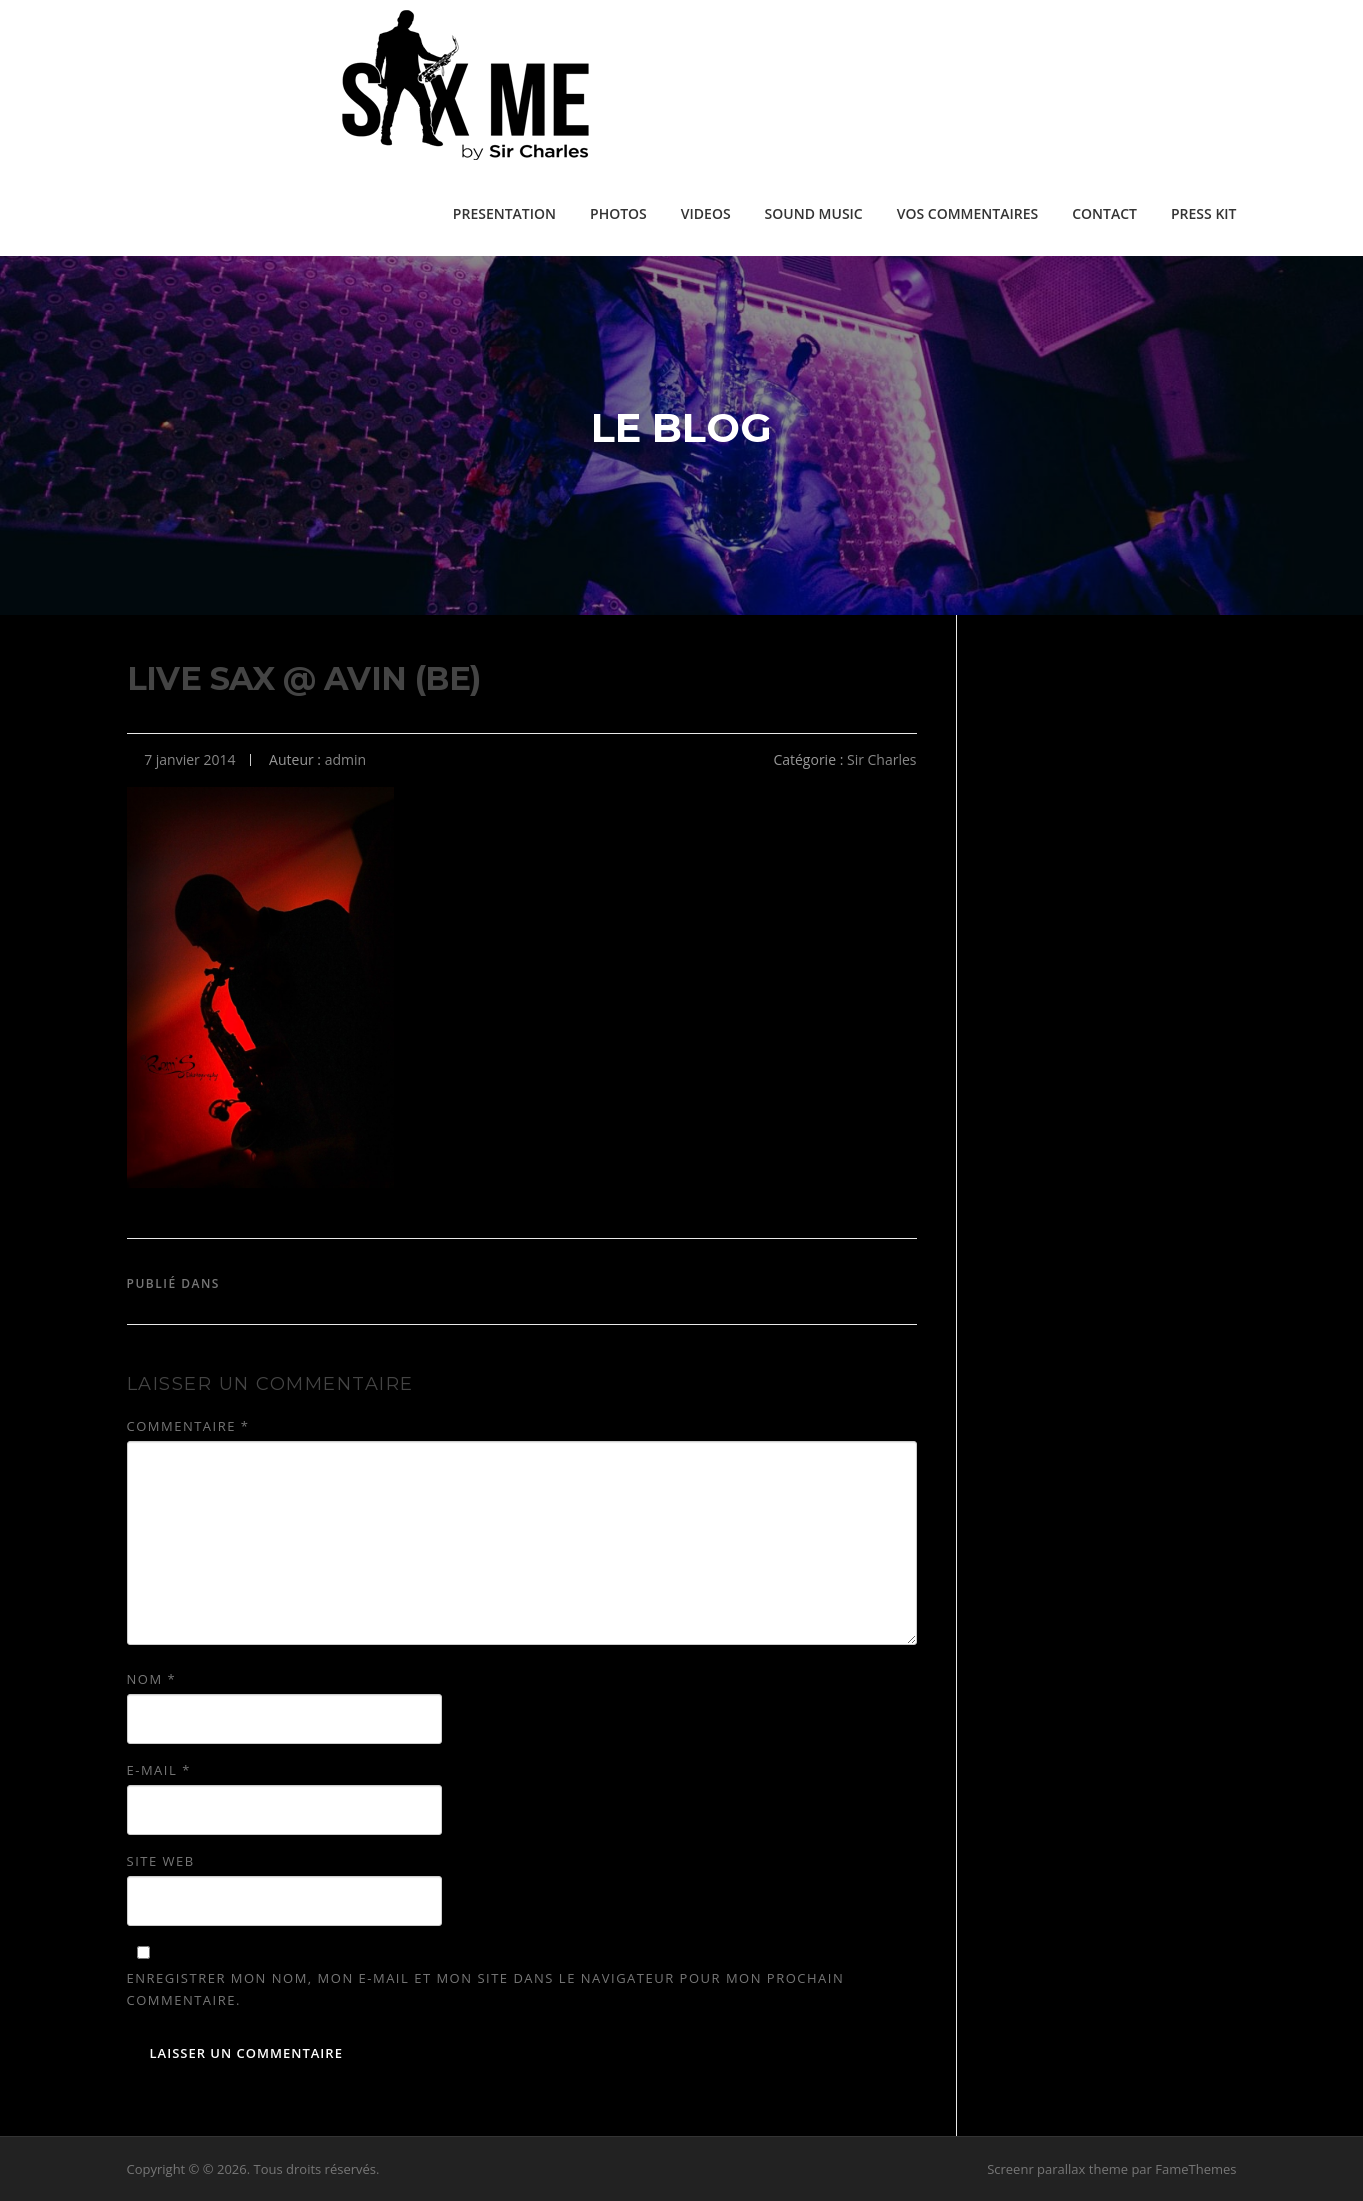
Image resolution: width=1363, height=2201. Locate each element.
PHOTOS (618, 213)
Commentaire (188, 1426)
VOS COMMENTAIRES (967, 213)
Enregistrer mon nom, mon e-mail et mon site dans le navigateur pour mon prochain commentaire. (486, 1989)
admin (345, 759)
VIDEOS (706, 213)
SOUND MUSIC (814, 213)
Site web (161, 1861)
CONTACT (1104, 213)
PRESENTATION (504, 213)
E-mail (159, 1770)
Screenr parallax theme (1057, 2169)
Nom (152, 1679)
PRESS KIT (1204, 213)
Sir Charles (882, 759)
